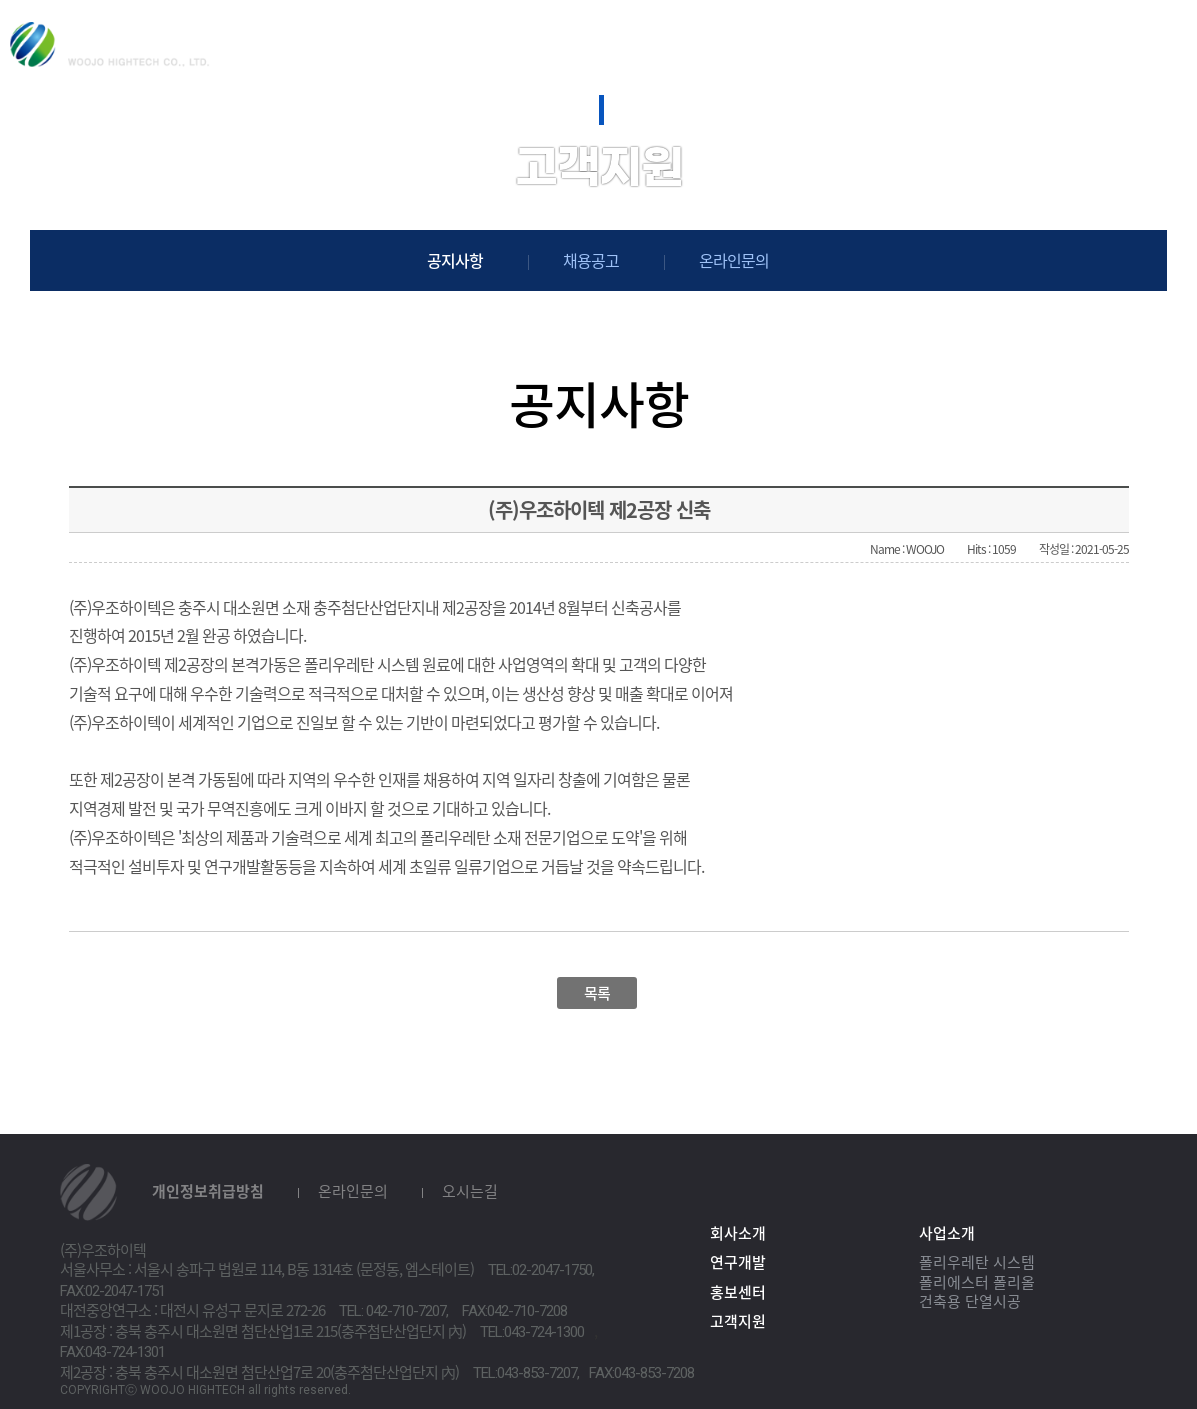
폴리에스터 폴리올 (977, 1282)
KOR (1091, 47)
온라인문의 (734, 260)
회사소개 (377, 40)
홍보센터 (799, 40)
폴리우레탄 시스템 (977, 1262)
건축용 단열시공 (970, 1301)
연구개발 (658, 40)
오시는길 (470, 1191)
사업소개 (518, 40)
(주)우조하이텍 (110, 44)
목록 (597, 993)
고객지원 (939, 40)
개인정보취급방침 (208, 1191)
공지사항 (455, 260)
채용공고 (591, 260)
